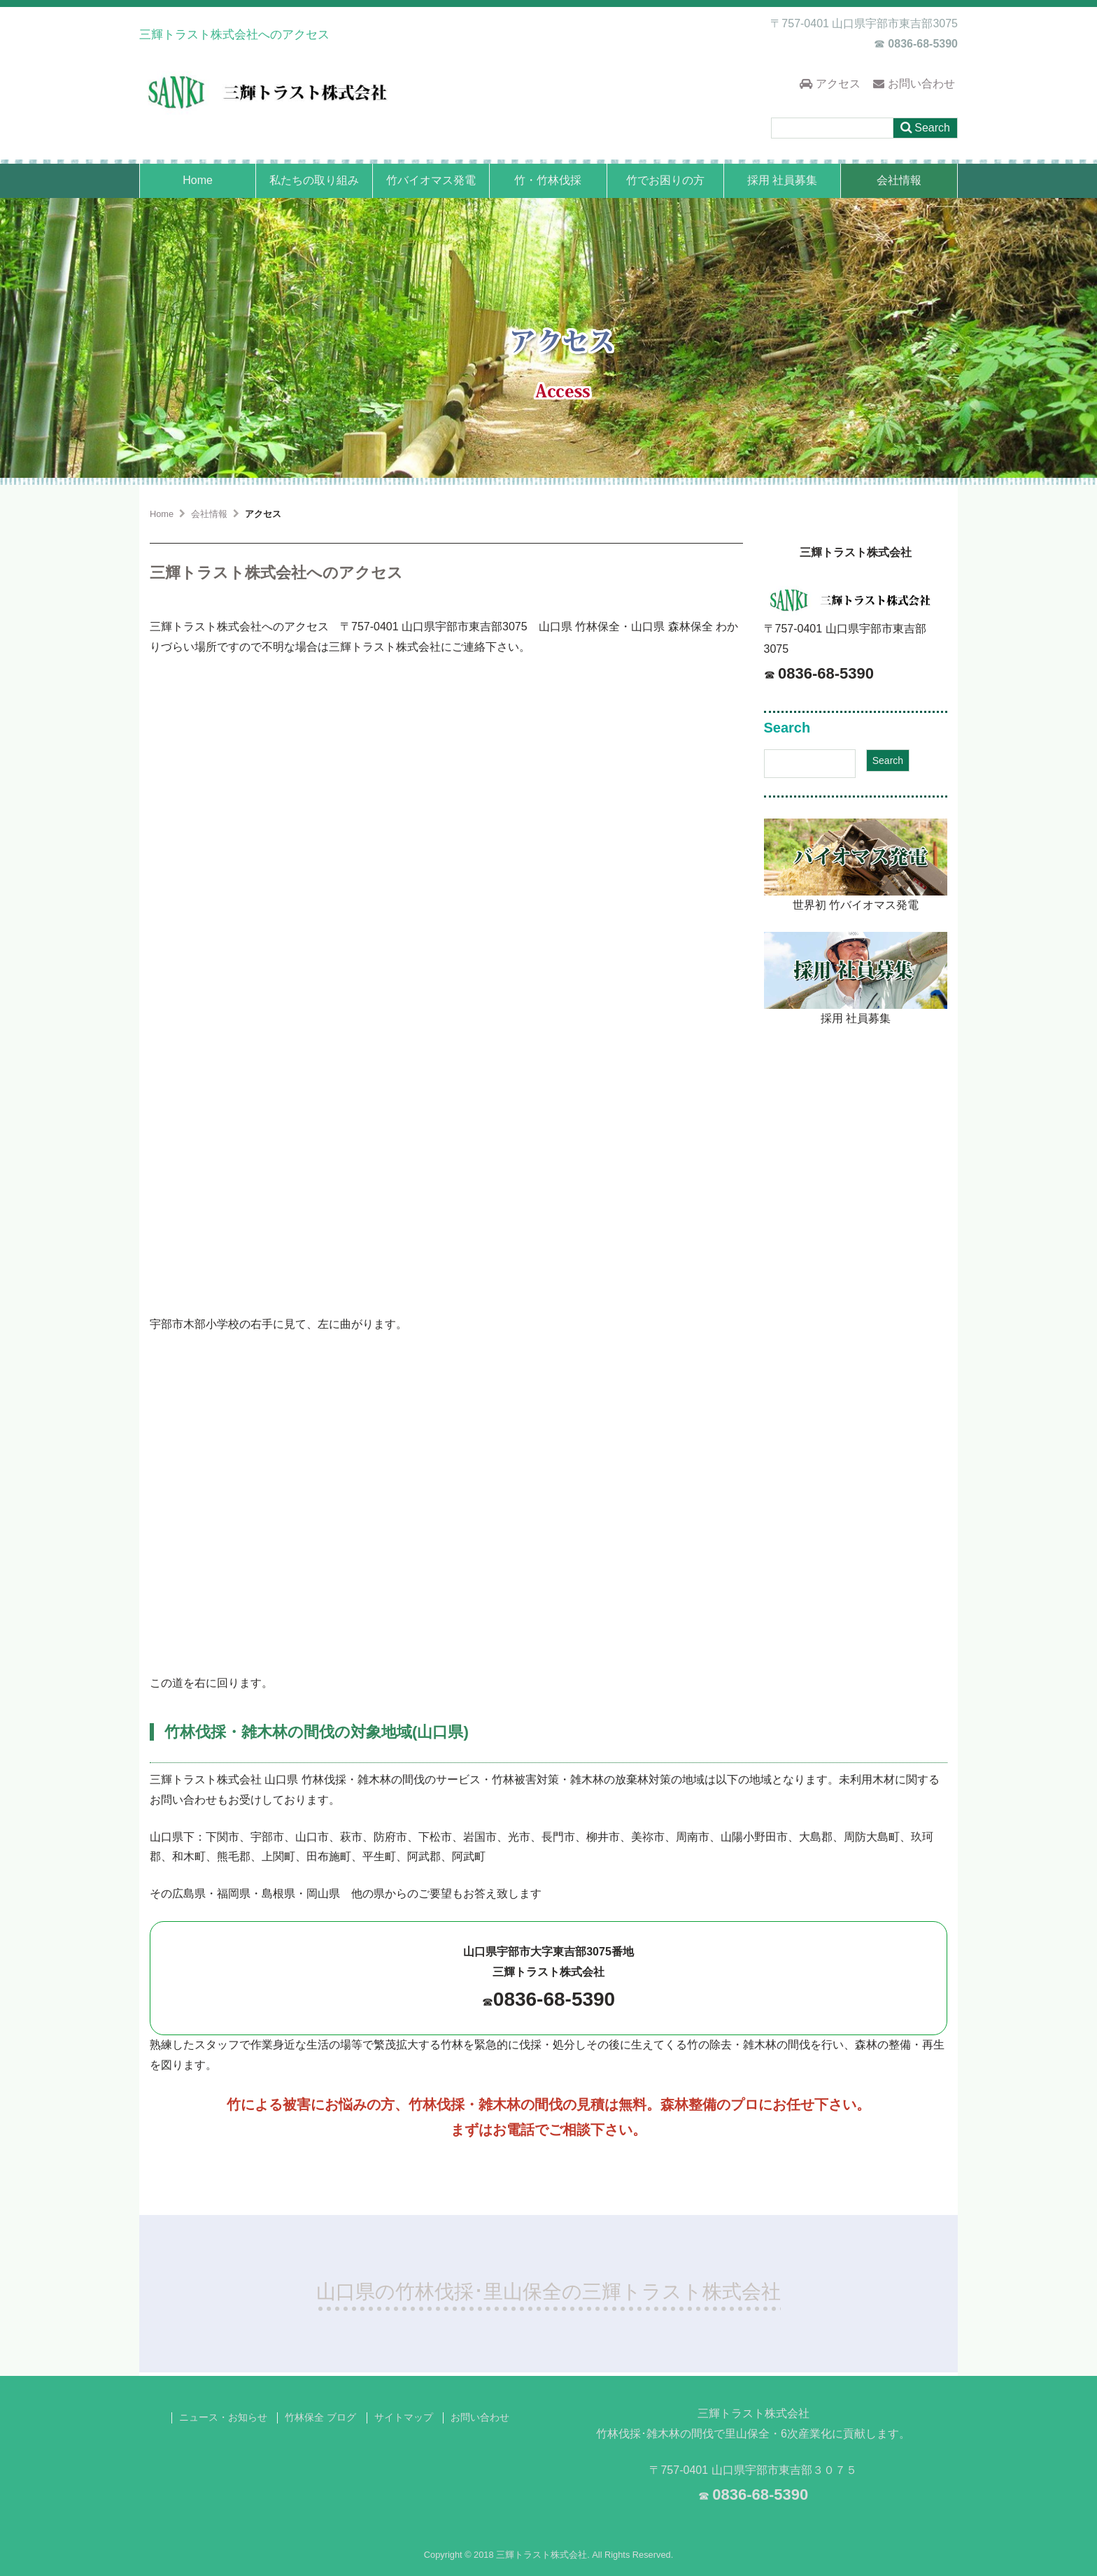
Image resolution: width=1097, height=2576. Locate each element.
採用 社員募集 (782, 180)
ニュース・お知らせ (223, 2417)
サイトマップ (403, 2417)
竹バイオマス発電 (431, 180)
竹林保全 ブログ (320, 2417)
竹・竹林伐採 (547, 180)
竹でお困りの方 (665, 180)
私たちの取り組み (314, 180)
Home (198, 180)
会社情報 (899, 180)
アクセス (830, 84)
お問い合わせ (914, 84)
